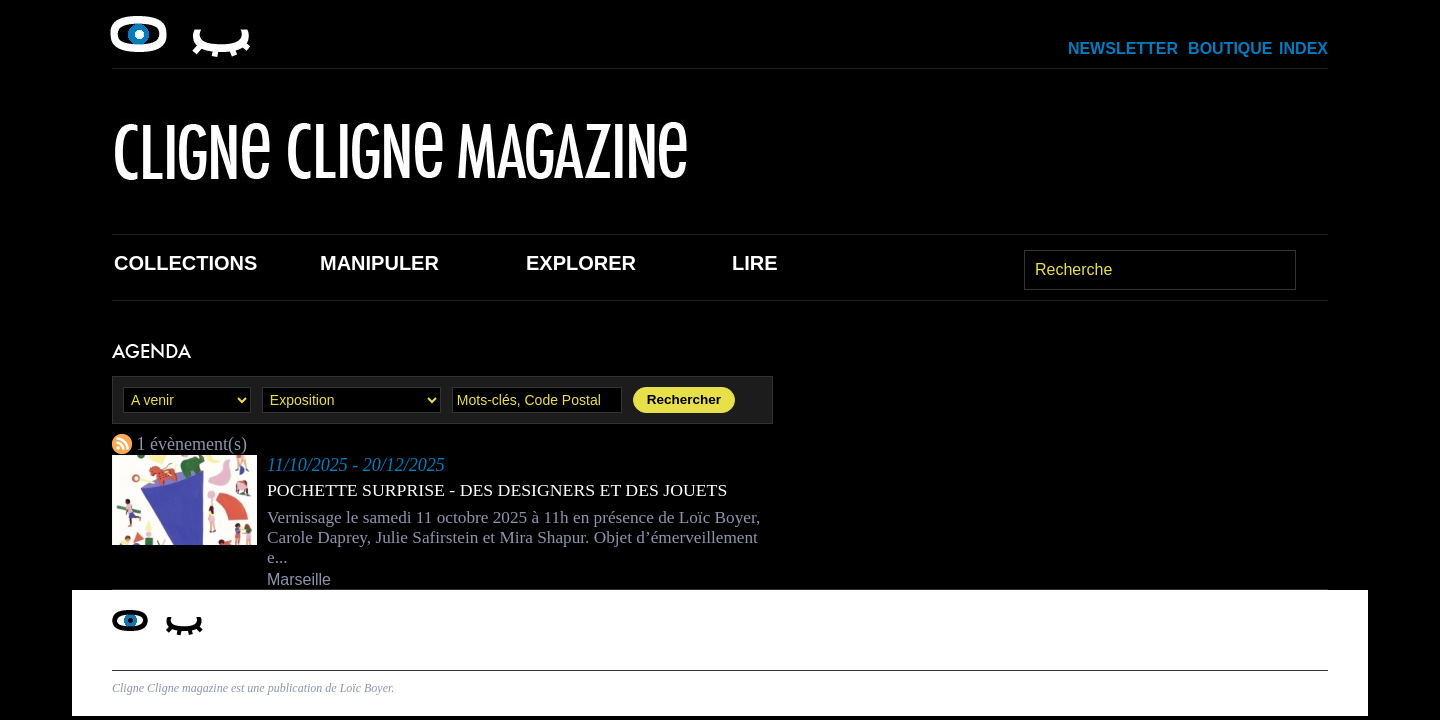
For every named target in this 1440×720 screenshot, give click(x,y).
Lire (755, 263)
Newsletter (1123, 48)
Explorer (581, 263)
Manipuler (379, 263)
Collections (185, 263)
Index (1303, 48)
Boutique (1230, 48)
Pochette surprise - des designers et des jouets (500, 490)
